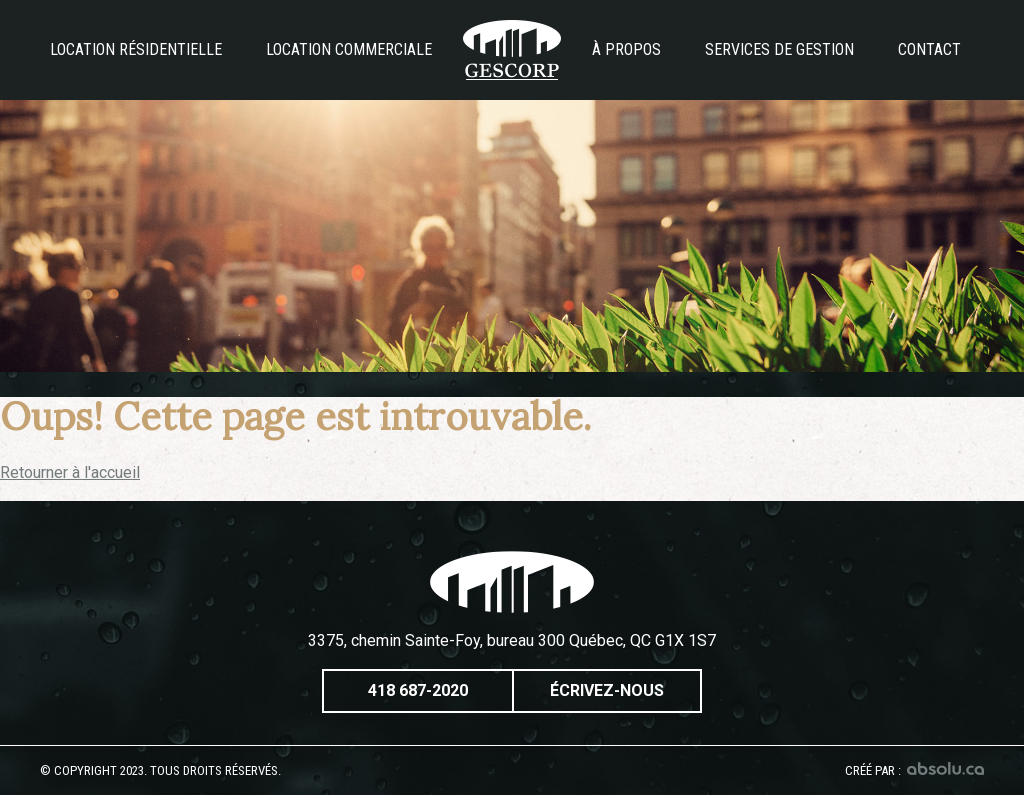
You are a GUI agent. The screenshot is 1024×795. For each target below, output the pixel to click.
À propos (626, 49)
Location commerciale (349, 49)
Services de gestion (779, 49)
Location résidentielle (136, 49)
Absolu (945, 768)
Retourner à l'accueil (70, 472)
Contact (929, 49)
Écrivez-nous (607, 690)
